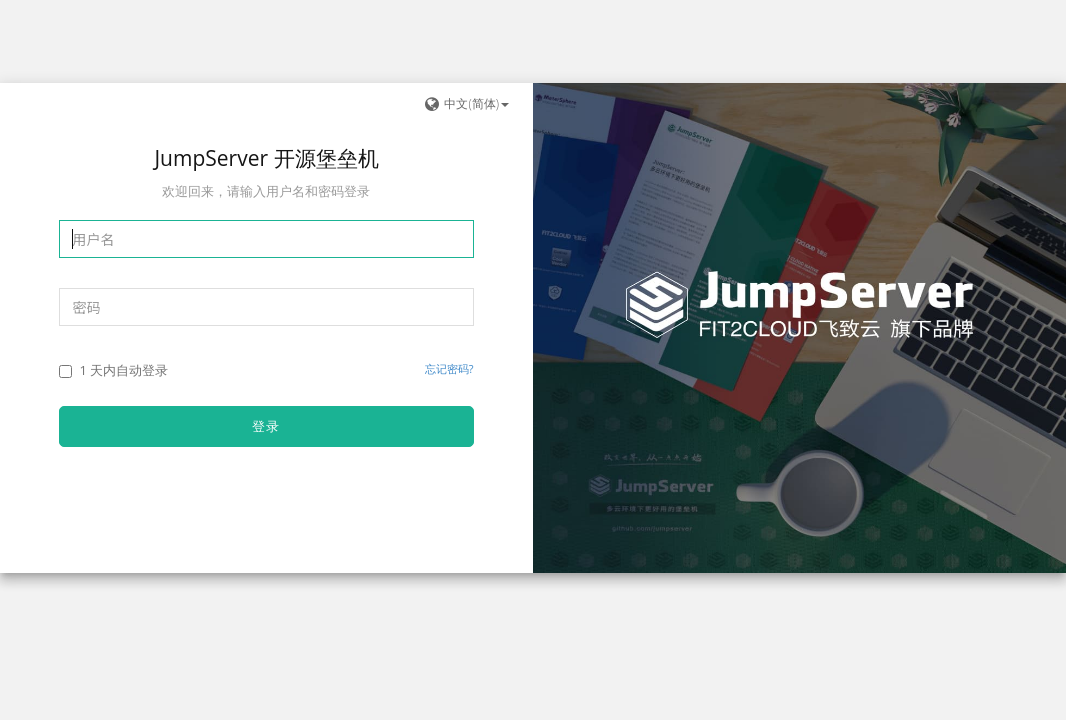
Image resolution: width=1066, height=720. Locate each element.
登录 (266, 426)
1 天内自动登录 (113, 370)
